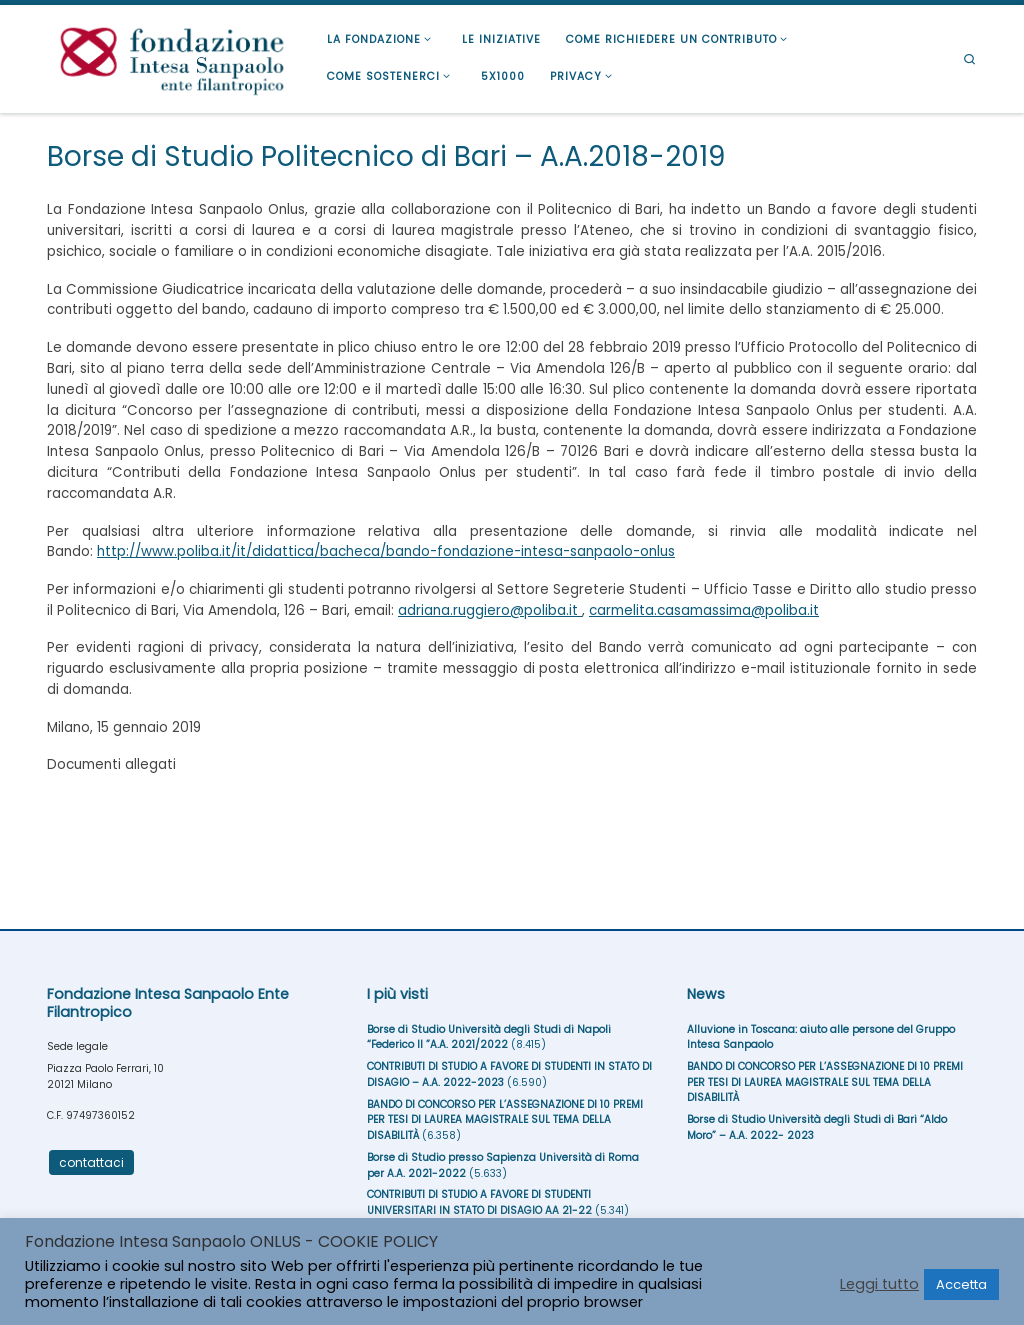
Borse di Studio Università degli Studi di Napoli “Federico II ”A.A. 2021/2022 (489, 1037)
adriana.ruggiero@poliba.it (490, 610)
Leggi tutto (879, 1284)
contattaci (91, 1162)
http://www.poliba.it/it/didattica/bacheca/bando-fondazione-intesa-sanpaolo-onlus (386, 551)
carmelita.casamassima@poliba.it (704, 610)
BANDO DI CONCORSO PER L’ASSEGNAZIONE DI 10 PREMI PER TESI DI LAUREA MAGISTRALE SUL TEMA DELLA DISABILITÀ (505, 1120)
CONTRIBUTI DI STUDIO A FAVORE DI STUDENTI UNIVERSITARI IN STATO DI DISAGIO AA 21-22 (479, 1202)
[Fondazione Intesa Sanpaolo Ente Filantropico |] (172, 56)
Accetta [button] (961, 1284)
